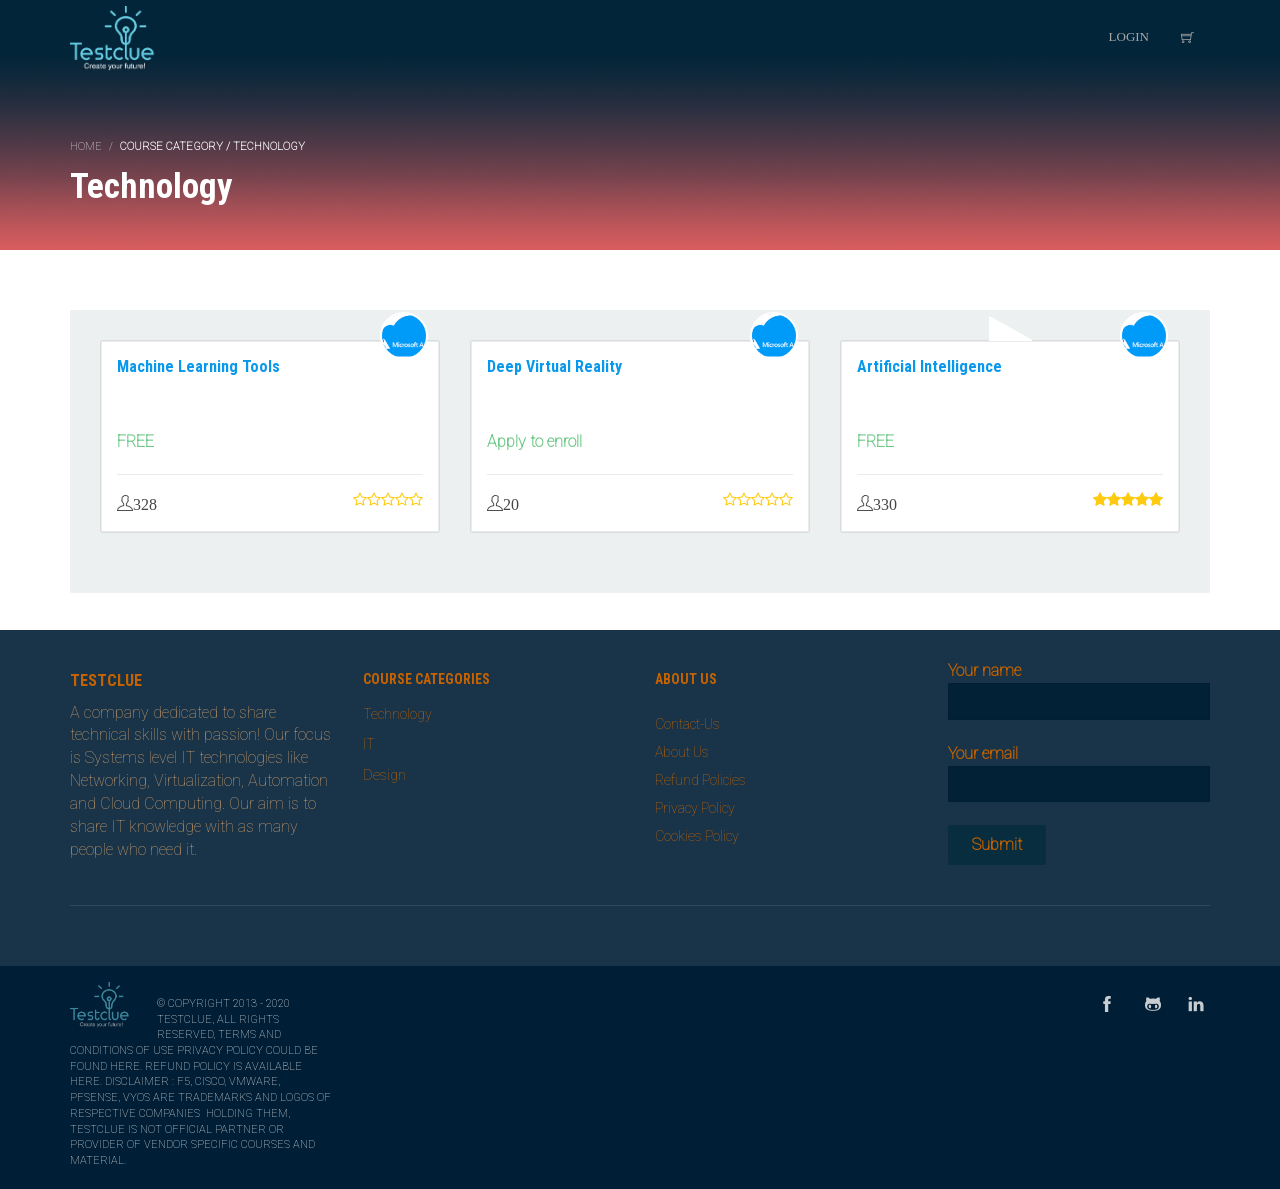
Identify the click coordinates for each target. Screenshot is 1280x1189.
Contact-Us (687, 724)
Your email (1079, 768)
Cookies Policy (697, 836)
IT (369, 744)
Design (384, 775)
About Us (682, 752)
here (125, 1066)
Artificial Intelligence (929, 366)
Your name (1079, 685)
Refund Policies (700, 780)
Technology (397, 714)
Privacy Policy (695, 808)
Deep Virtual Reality (554, 366)
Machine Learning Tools (198, 366)
